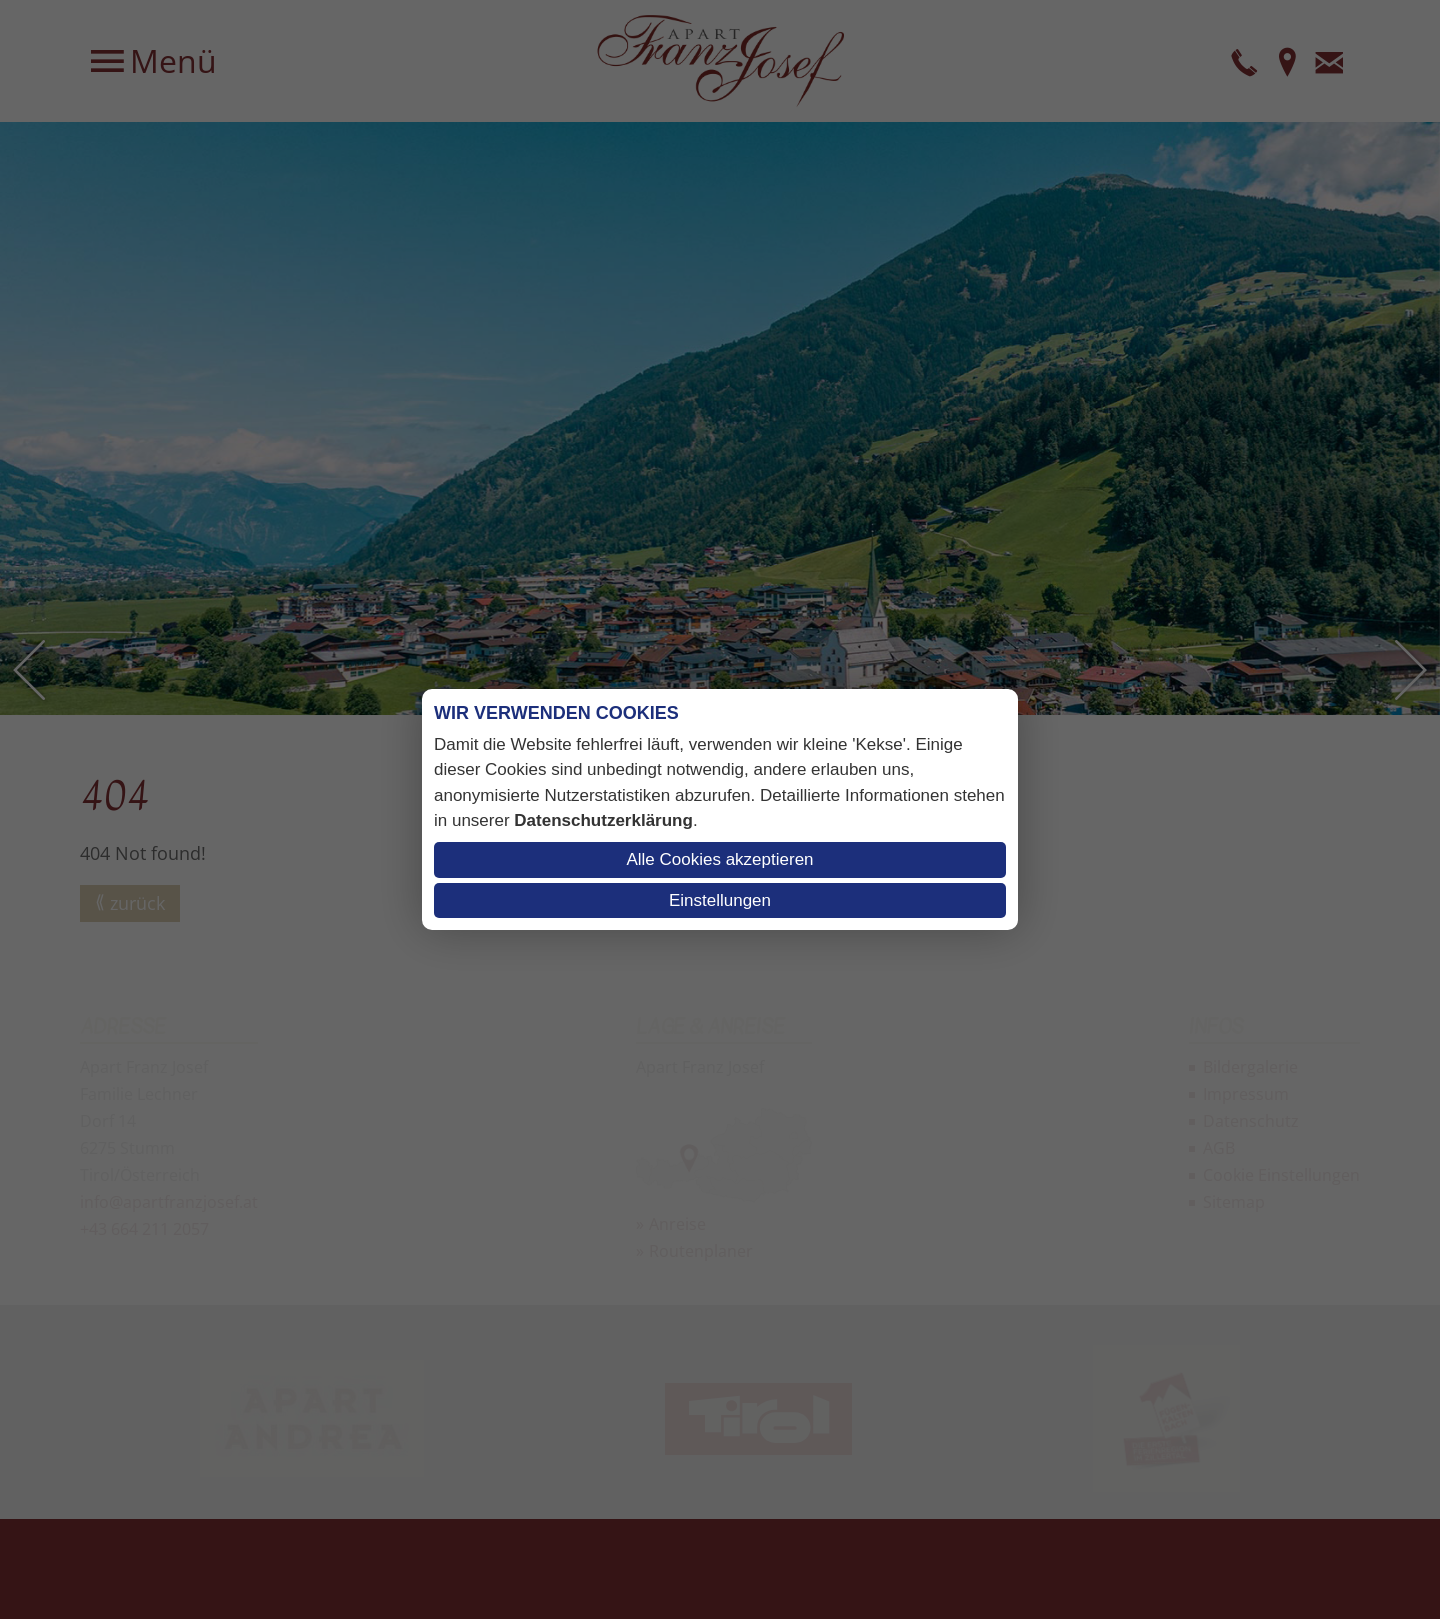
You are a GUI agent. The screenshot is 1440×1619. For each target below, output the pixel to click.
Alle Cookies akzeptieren (719, 859)
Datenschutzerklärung (603, 820)
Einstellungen (720, 900)
